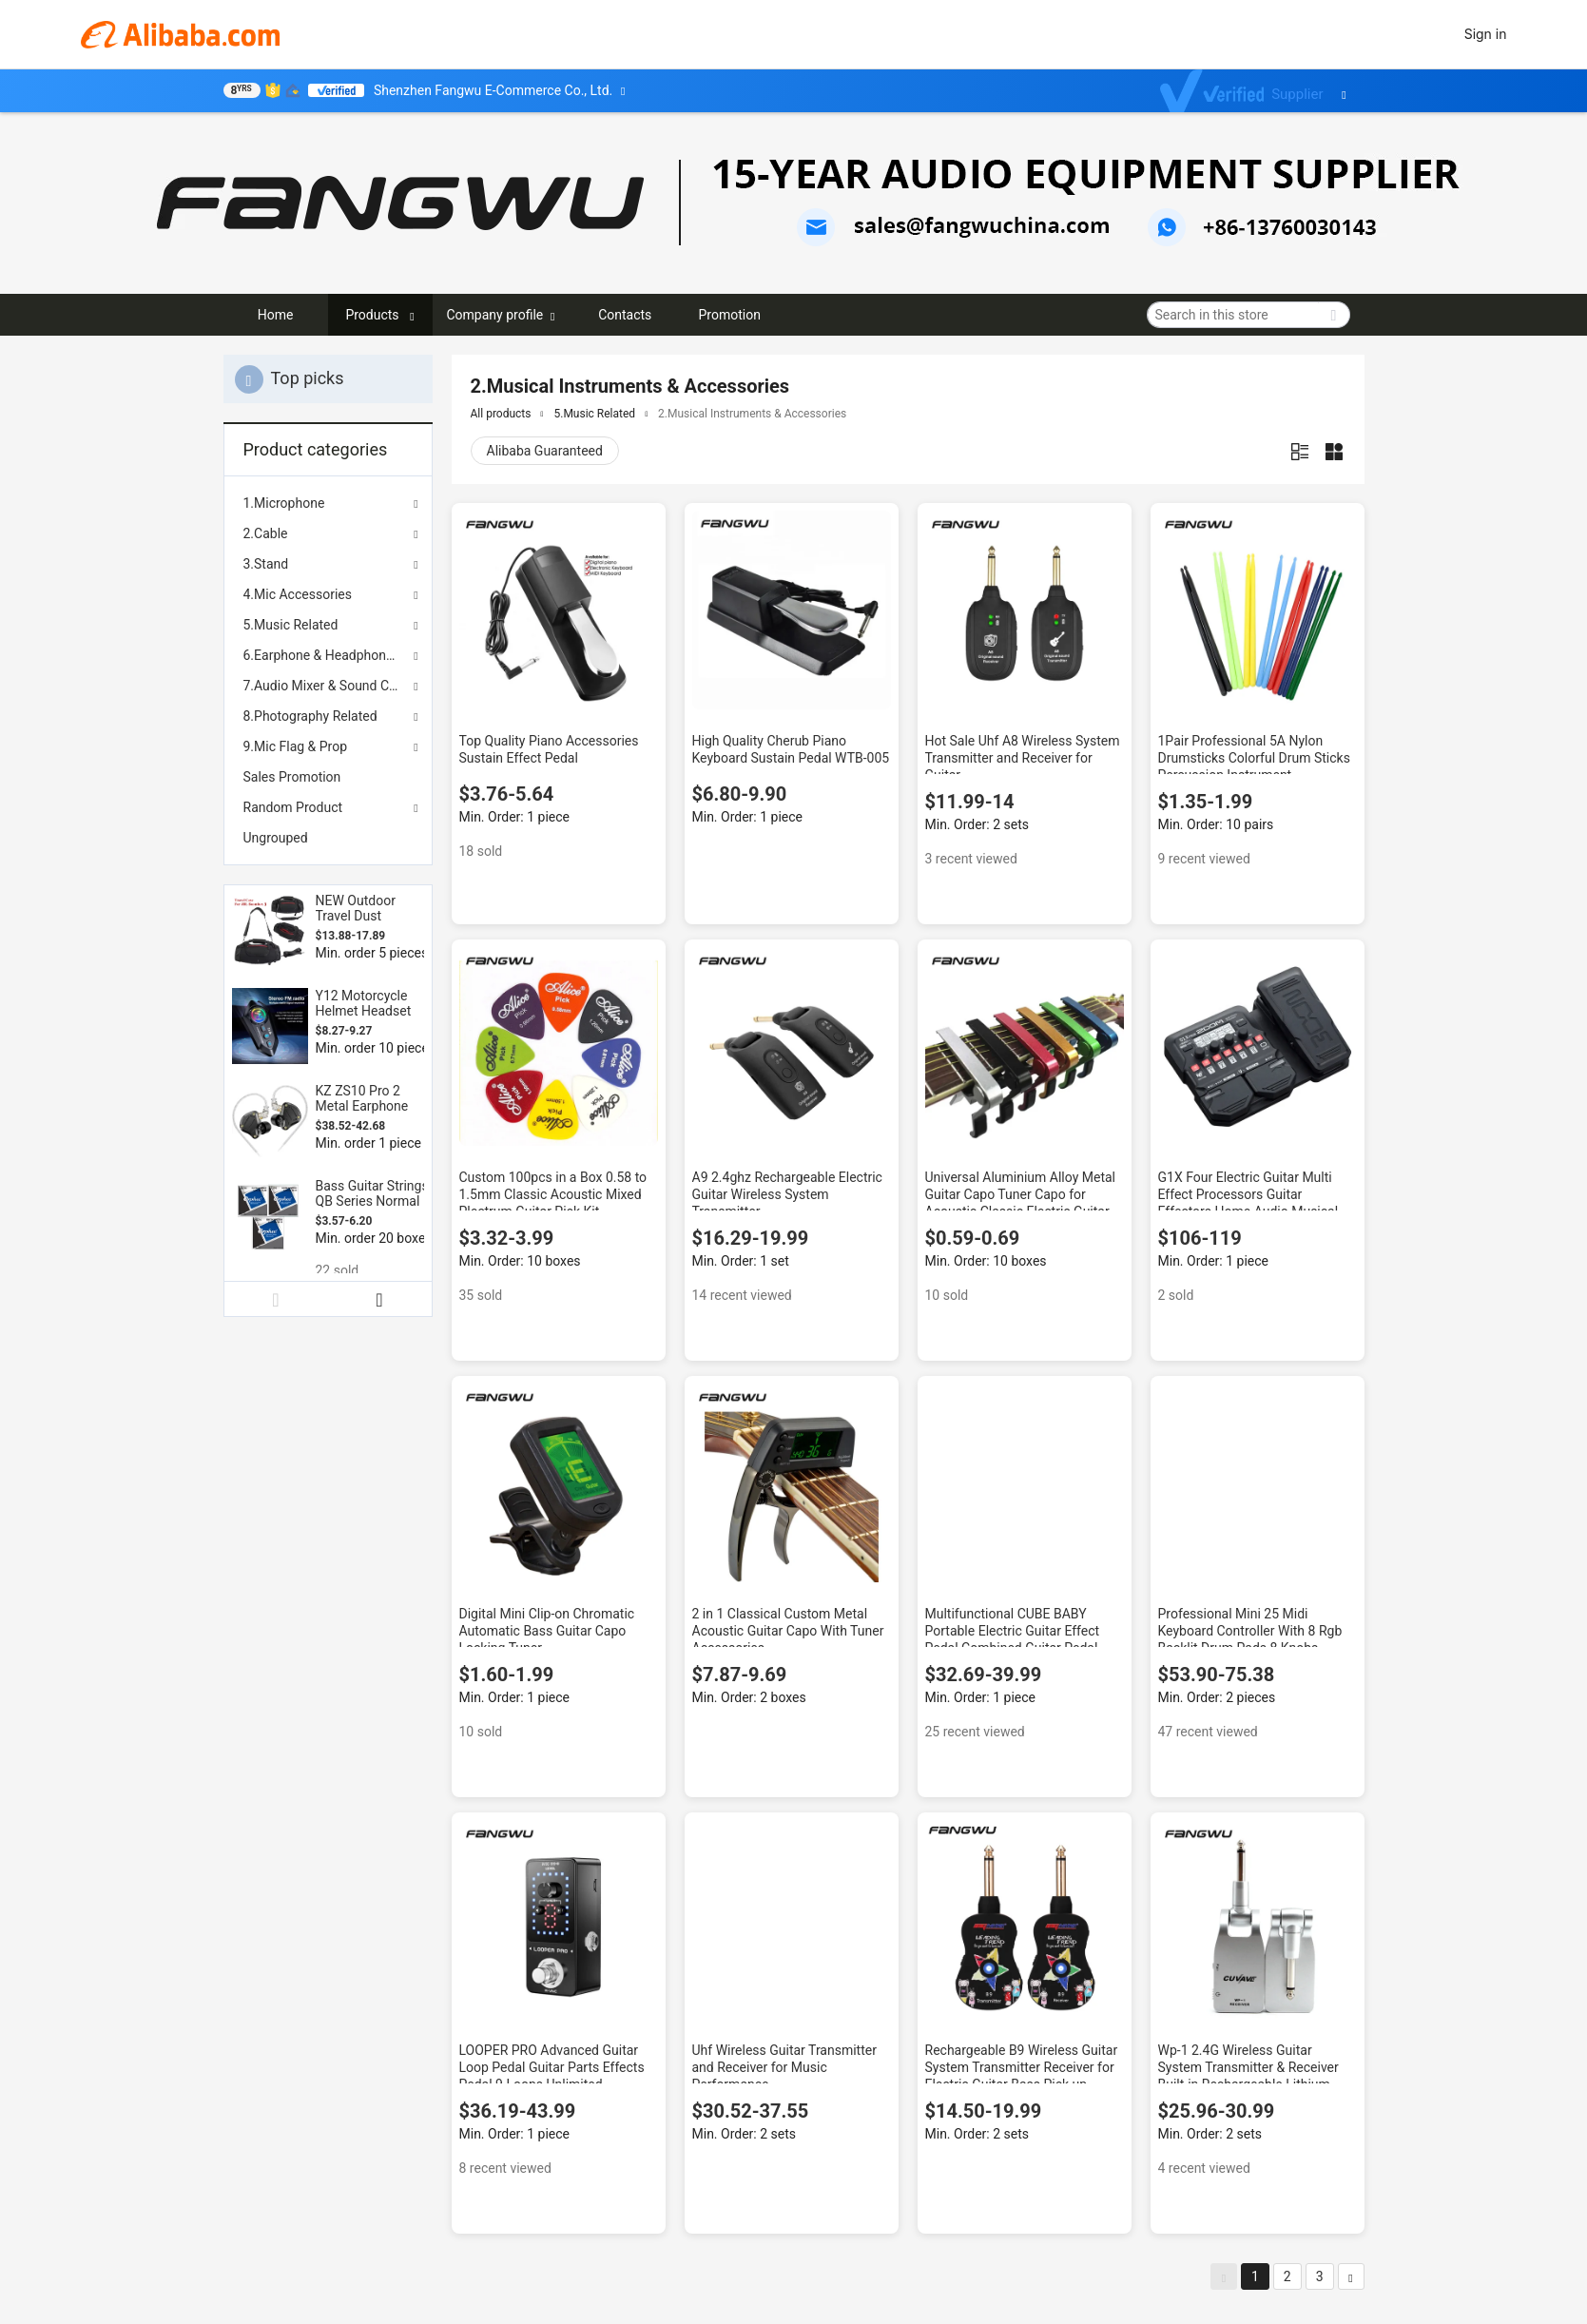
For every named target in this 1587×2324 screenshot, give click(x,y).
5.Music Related (291, 624)
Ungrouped (275, 837)
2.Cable (265, 533)
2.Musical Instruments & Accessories (752, 413)
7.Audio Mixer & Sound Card (326, 685)
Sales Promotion (292, 776)
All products (501, 413)
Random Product (293, 807)
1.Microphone (284, 503)
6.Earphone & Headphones (321, 655)
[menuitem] (328, 777)
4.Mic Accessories (297, 594)
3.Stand (266, 563)
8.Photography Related (310, 716)
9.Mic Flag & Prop (295, 746)
